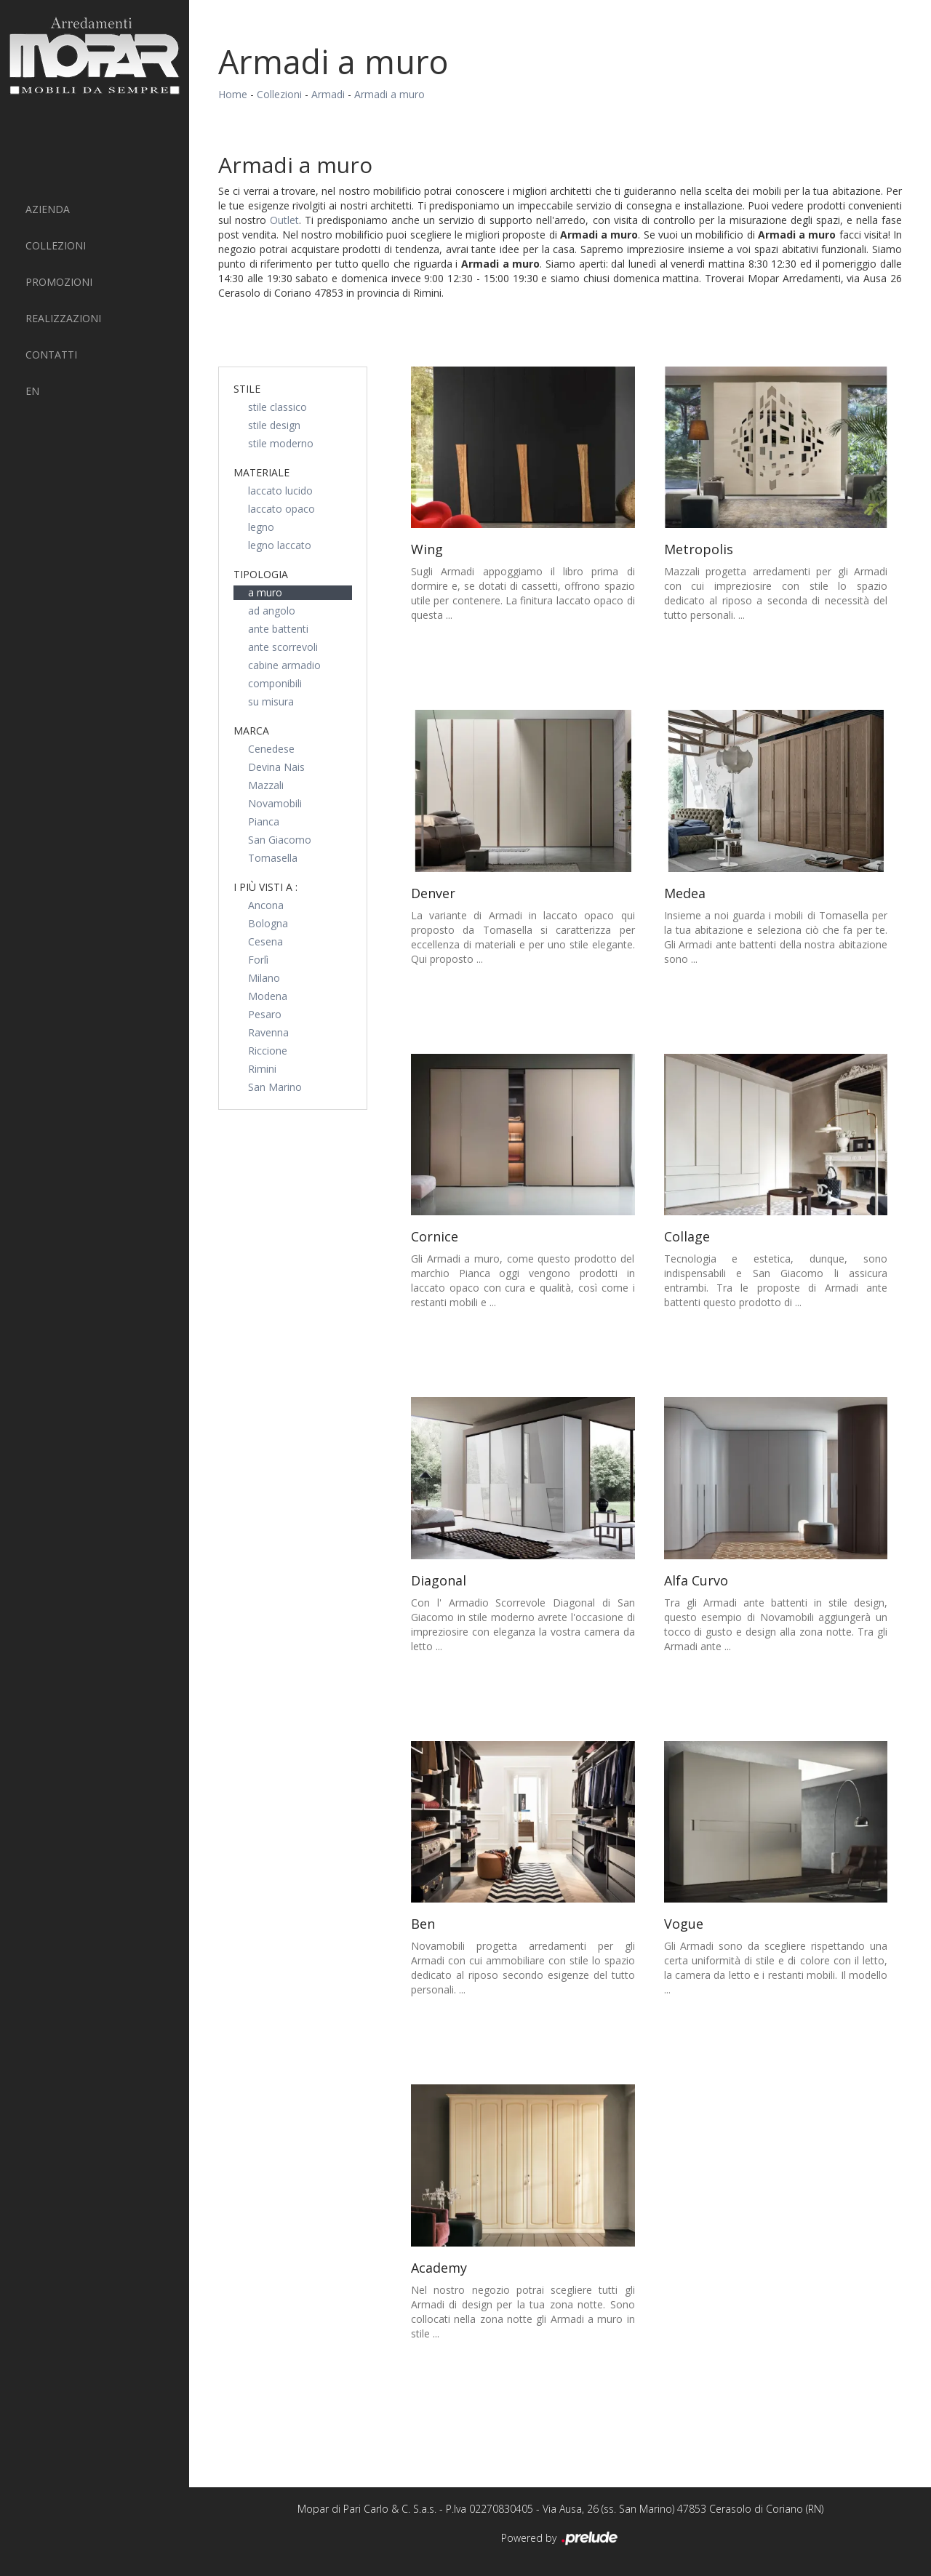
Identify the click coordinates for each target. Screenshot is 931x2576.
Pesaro (264, 1014)
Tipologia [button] (260, 574)
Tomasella (272, 858)
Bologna (268, 923)
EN (32, 391)
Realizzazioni (63, 318)
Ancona (266, 905)
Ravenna (268, 1032)
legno (261, 527)
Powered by (560, 2539)
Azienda (47, 209)
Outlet (284, 220)
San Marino (275, 1087)
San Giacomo (279, 840)
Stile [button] (246, 389)
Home (232, 94)
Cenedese (271, 749)
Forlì (258, 960)
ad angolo (271, 610)
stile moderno (280, 443)
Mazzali (266, 785)
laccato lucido (280, 490)
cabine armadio (284, 665)
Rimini (262, 1069)
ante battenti (278, 629)
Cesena (265, 941)
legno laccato (279, 545)
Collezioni (55, 245)
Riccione (267, 1050)
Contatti (51, 354)
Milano (264, 978)
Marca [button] (251, 730)
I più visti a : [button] (265, 887)
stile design (274, 425)
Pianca (263, 821)
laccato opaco (281, 509)
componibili (275, 683)
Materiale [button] (261, 472)
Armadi (328, 94)
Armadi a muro (389, 94)
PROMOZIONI (58, 282)
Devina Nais (276, 767)
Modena (267, 996)
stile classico (277, 407)
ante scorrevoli (283, 647)
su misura (271, 701)
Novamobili (275, 803)
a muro (265, 592)
